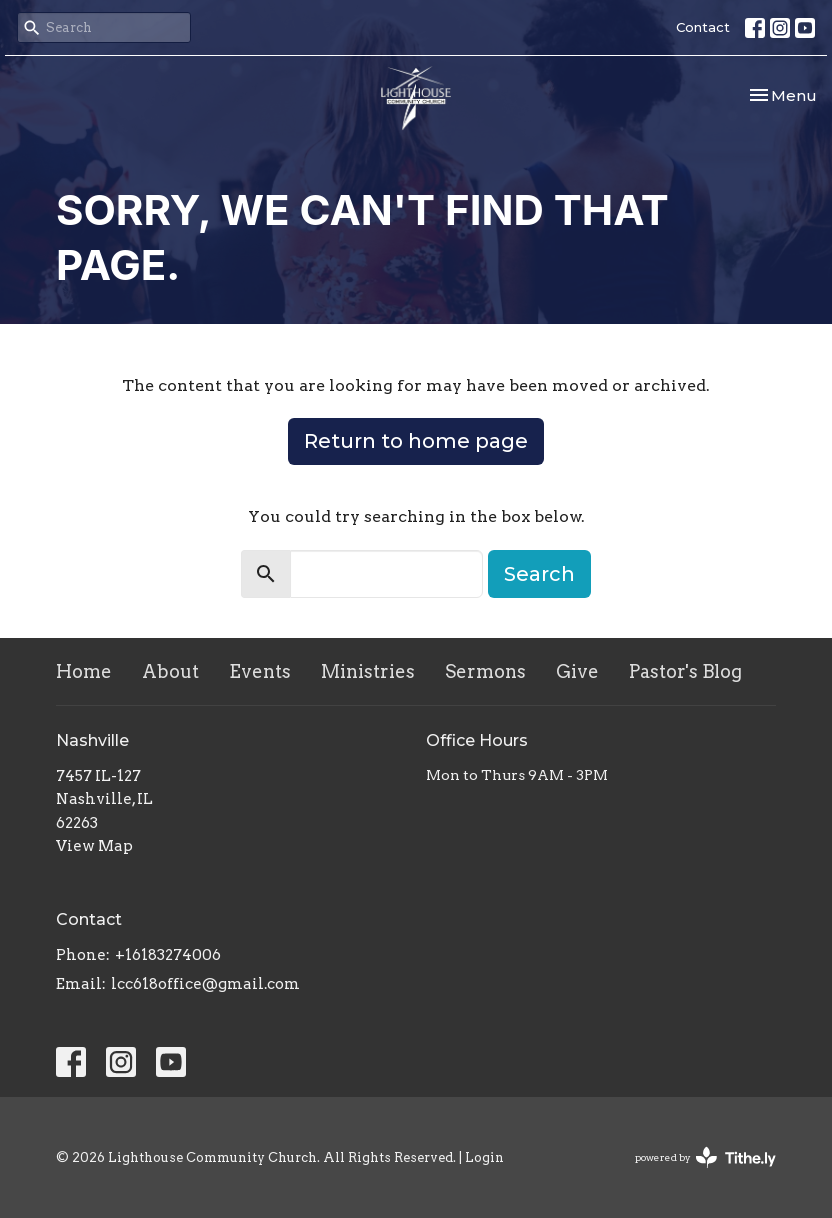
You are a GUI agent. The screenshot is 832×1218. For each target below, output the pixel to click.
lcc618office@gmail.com (205, 984)
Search (539, 574)
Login (484, 1157)
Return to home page (416, 441)
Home (84, 671)
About (170, 671)
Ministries (368, 671)
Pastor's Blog (685, 671)
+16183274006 (168, 955)
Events (260, 671)
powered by (705, 1157)
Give (577, 671)
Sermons (485, 671)
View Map (94, 846)
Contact (703, 27)
